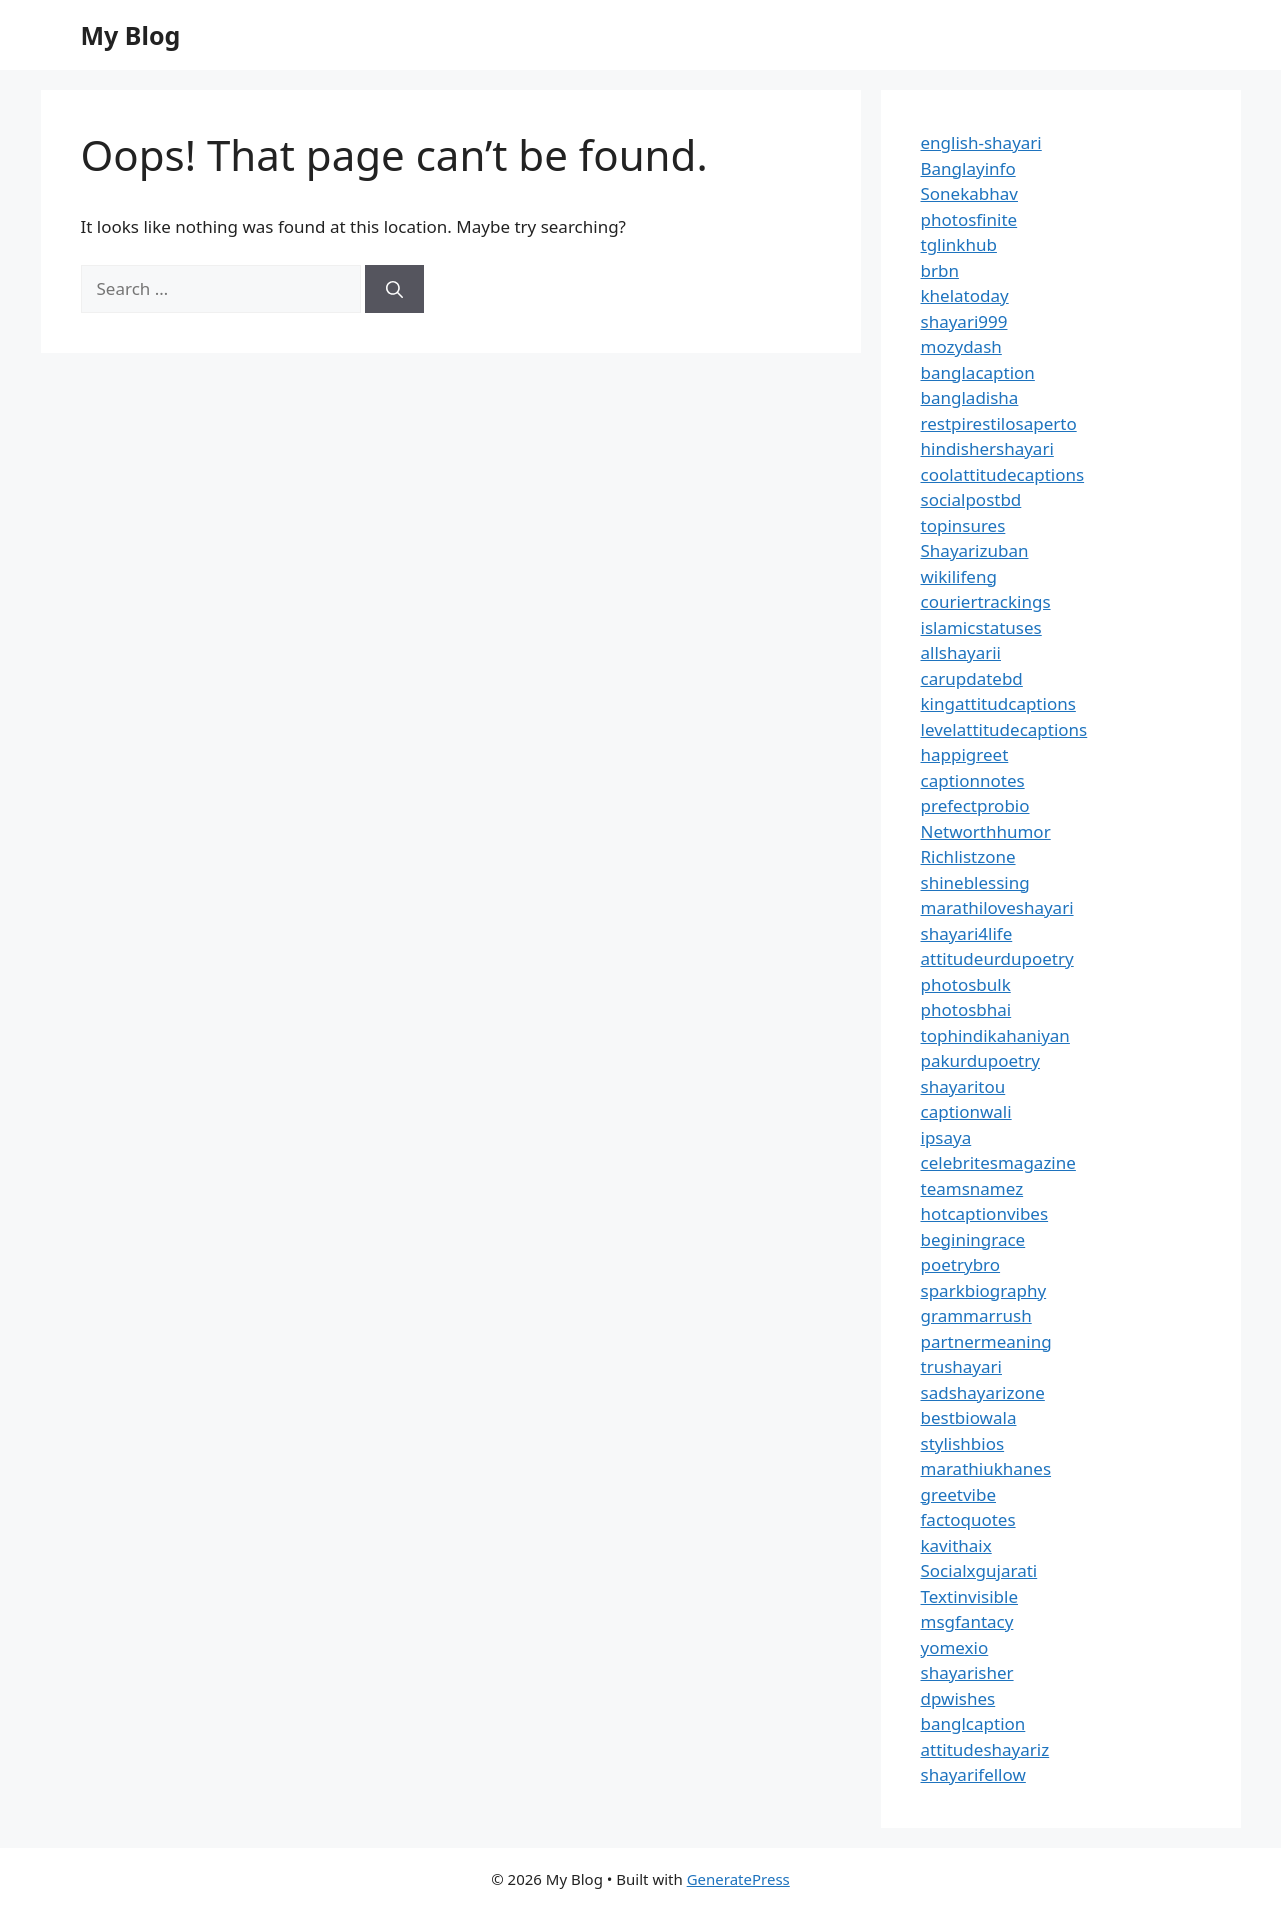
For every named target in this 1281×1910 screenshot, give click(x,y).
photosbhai (966, 1009)
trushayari (961, 1366)
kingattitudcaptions (998, 703)
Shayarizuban (975, 550)
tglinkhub (959, 244)
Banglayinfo (968, 168)
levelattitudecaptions (1004, 729)
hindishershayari (987, 448)
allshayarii (961, 652)
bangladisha (970, 397)
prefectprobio (975, 805)
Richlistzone (968, 856)
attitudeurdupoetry (997, 958)
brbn (940, 270)
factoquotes (968, 1519)
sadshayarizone (983, 1392)
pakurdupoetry (980, 1060)
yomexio (955, 1647)
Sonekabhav (969, 193)
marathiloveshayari (997, 907)
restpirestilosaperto (999, 423)
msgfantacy (967, 1621)
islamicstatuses (981, 627)
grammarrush (976, 1315)
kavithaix (956, 1545)
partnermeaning (986, 1341)
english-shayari (981, 142)
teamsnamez (972, 1188)
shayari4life (967, 933)
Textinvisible (970, 1596)
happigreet (965, 754)
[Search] (394, 289)
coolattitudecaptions (1003, 474)
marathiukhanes (986, 1468)
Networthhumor (986, 831)
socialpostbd (971, 499)
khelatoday (965, 295)
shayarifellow (973, 1774)
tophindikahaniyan (995, 1035)
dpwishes (958, 1698)
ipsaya (946, 1137)
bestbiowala (969, 1417)
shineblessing (975, 882)
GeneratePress (738, 1879)
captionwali (966, 1111)
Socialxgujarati (979, 1570)
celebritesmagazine (998, 1162)
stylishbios (963, 1443)
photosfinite (969, 219)
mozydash (961, 346)
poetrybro (961, 1264)
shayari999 (964, 321)
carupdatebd (972, 678)
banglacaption (978, 372)
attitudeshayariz (985, 1749)
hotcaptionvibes (985, 1213)
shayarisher (967, 1672)
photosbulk (966, 984)
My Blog (131, 35)
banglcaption (973, 1723)
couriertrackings (986, 601)
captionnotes (973, 780)
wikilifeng (959, 576)
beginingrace (973, 1239)
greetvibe (959, 1494)
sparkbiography (984, 1290)
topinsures (963, 525)
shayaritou (963, 1086)
